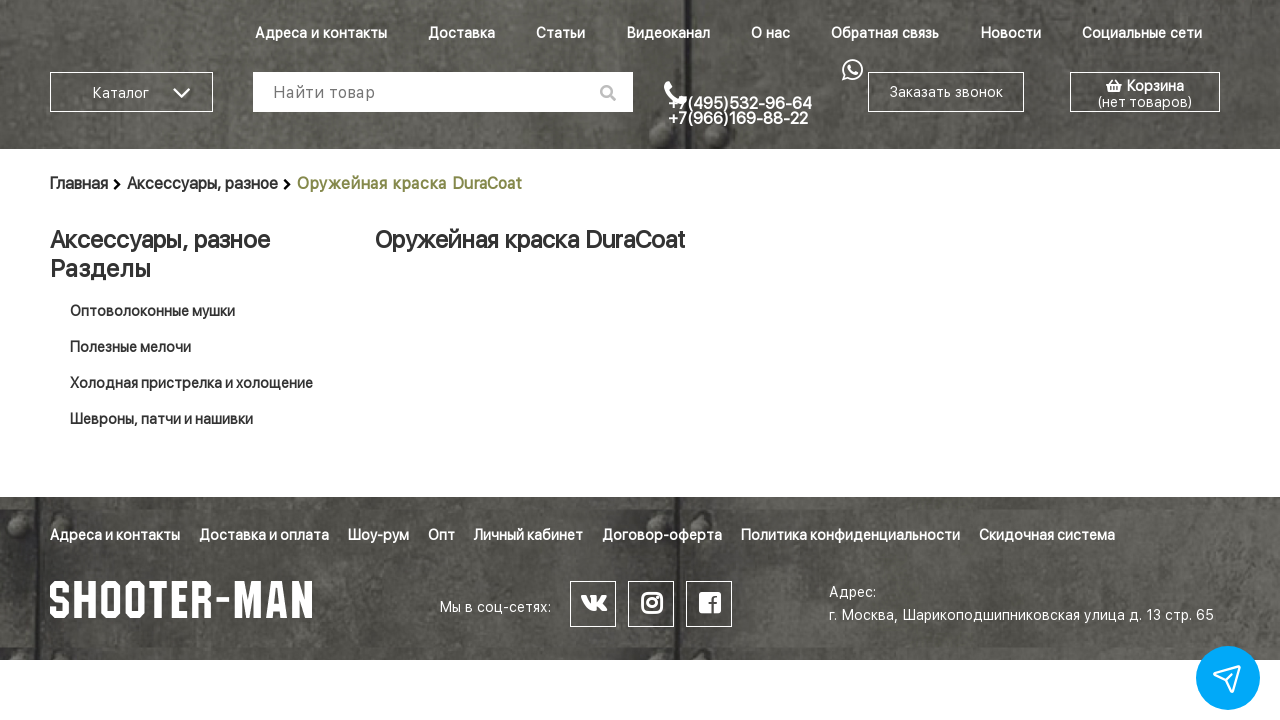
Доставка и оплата (264, 535)
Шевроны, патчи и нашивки (161, 419)
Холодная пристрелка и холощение (191, 383)
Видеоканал (668, 33)
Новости (1010, 33)
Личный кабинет (528, 535)
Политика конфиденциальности (850, 535)
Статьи (560, 33)
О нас (770, 33)
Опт (441, 535)
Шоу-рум (378, 535)
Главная (79, 183)
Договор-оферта (662, 535)
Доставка (461, 33)
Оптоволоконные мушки (152, 311)
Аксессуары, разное (202, 183)
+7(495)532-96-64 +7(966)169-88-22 (740, 111)
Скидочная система (1047, 535)
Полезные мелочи (130, 347)
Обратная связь (885, 33)
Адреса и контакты (321, 33)
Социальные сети (1142, 33)
